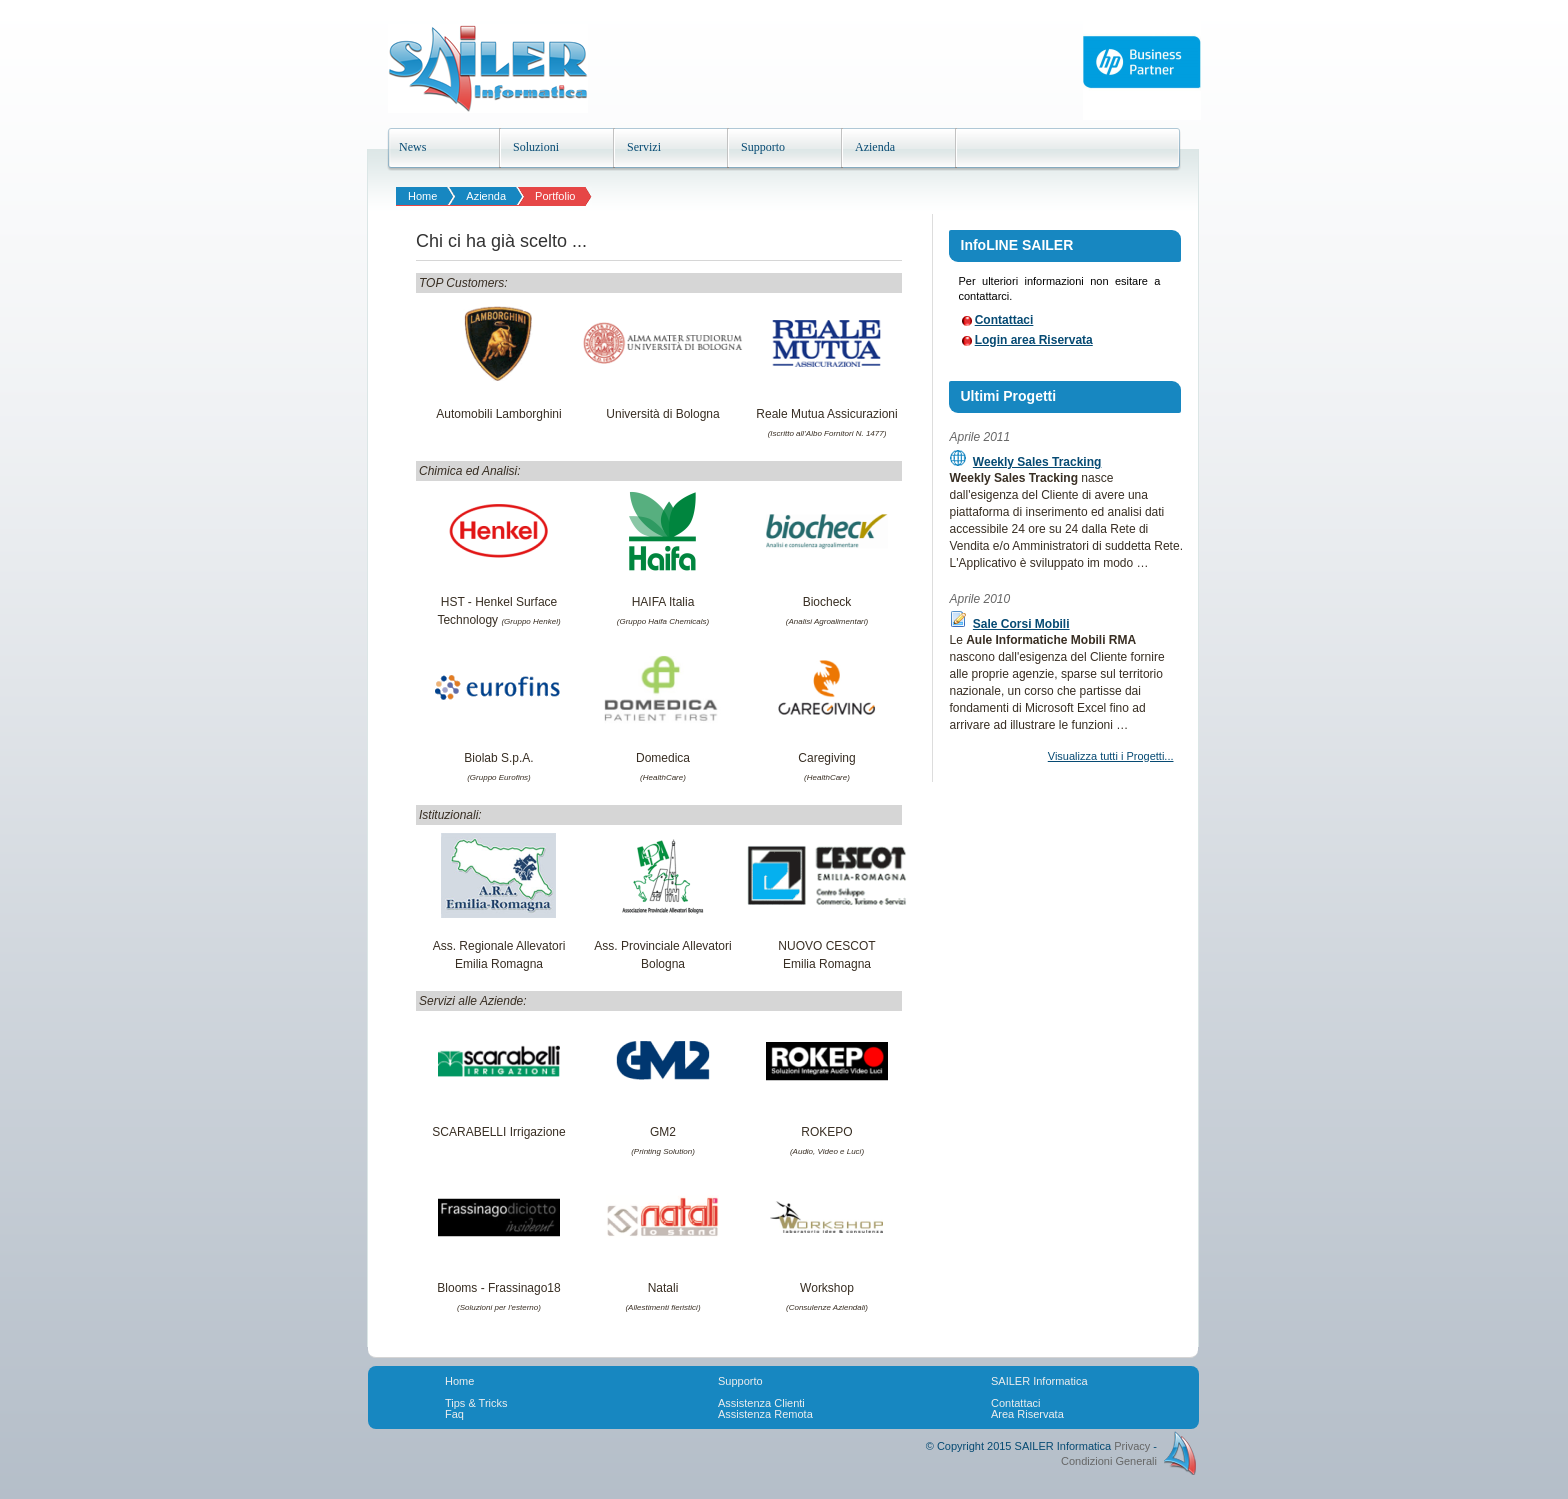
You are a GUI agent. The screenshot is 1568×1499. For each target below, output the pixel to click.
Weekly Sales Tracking (1037, 462)
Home (422, 196)
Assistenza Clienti (761, 1403)
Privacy (1132, 1446)
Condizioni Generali (1109, 1461)
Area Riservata (1027, 1414)
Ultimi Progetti (1009, 396)
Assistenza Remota (765, 1414)
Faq (454, 1414)
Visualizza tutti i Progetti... (1111, 756)
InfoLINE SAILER (1017, 245)
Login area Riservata (1034, 340)
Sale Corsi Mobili (1021, 624)
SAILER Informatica (1039, 1381)
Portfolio (555, 196)
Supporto (740, 1381)
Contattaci (1004, 320)
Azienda (486, 196)
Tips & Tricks (476, 1403)
